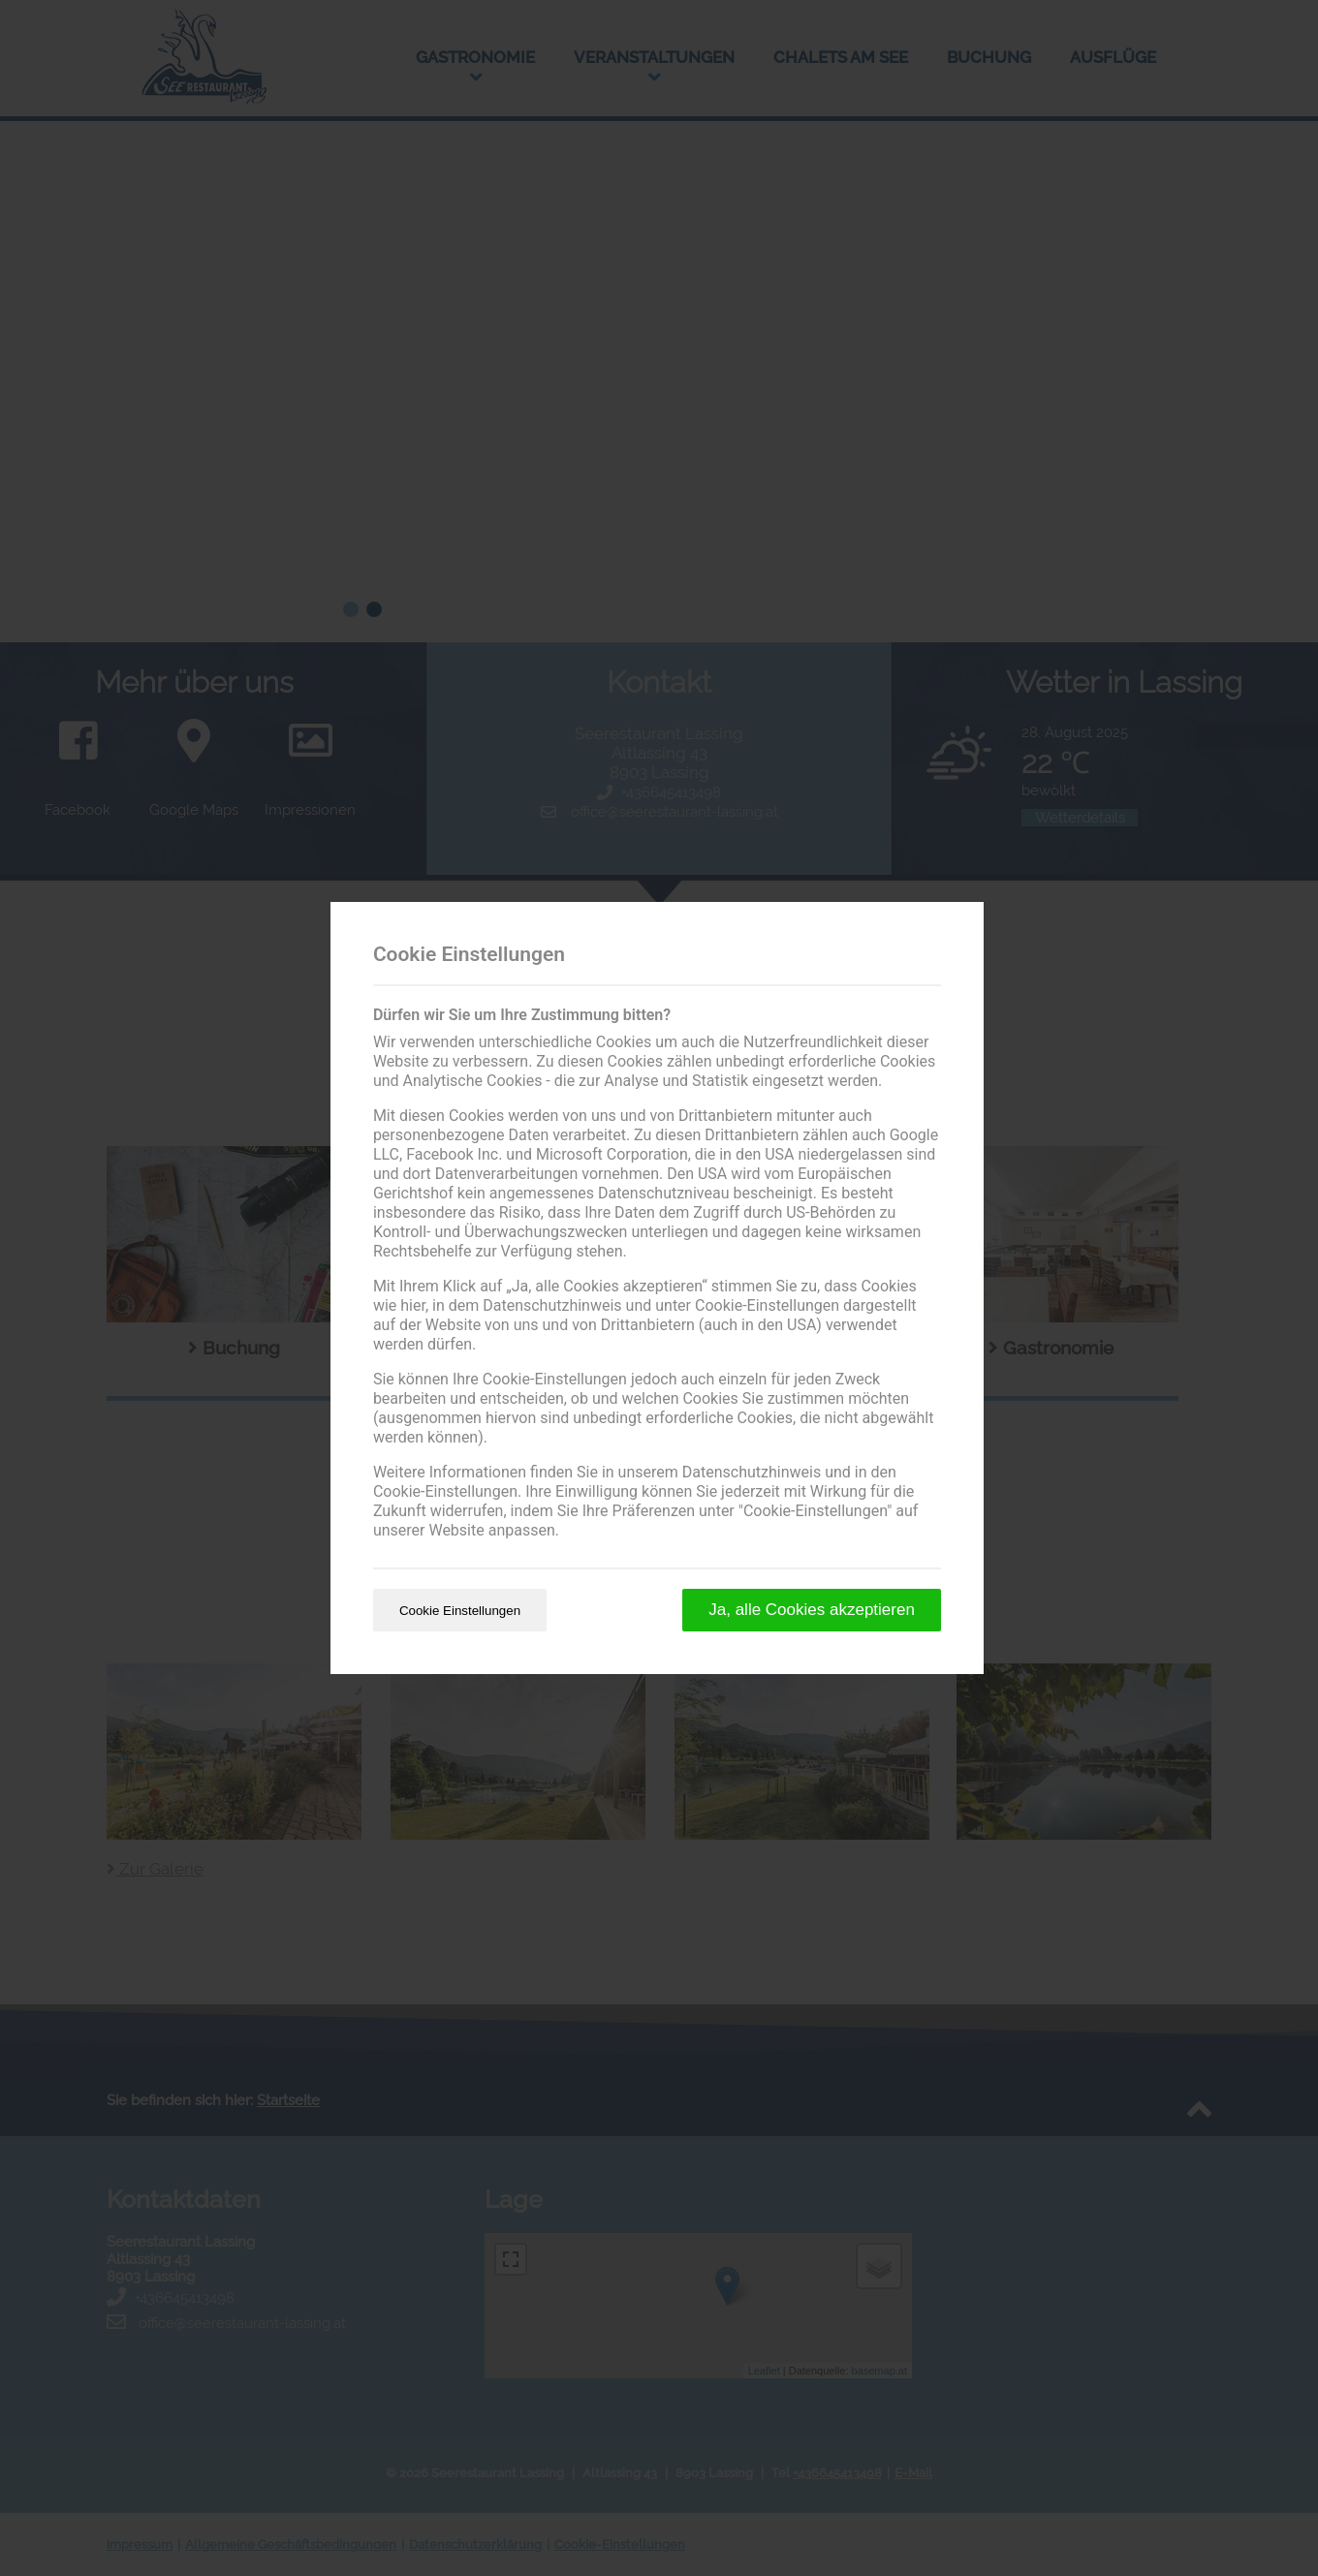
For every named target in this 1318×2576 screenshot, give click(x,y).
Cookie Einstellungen (459, 1610)
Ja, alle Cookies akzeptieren (811, 1609)
